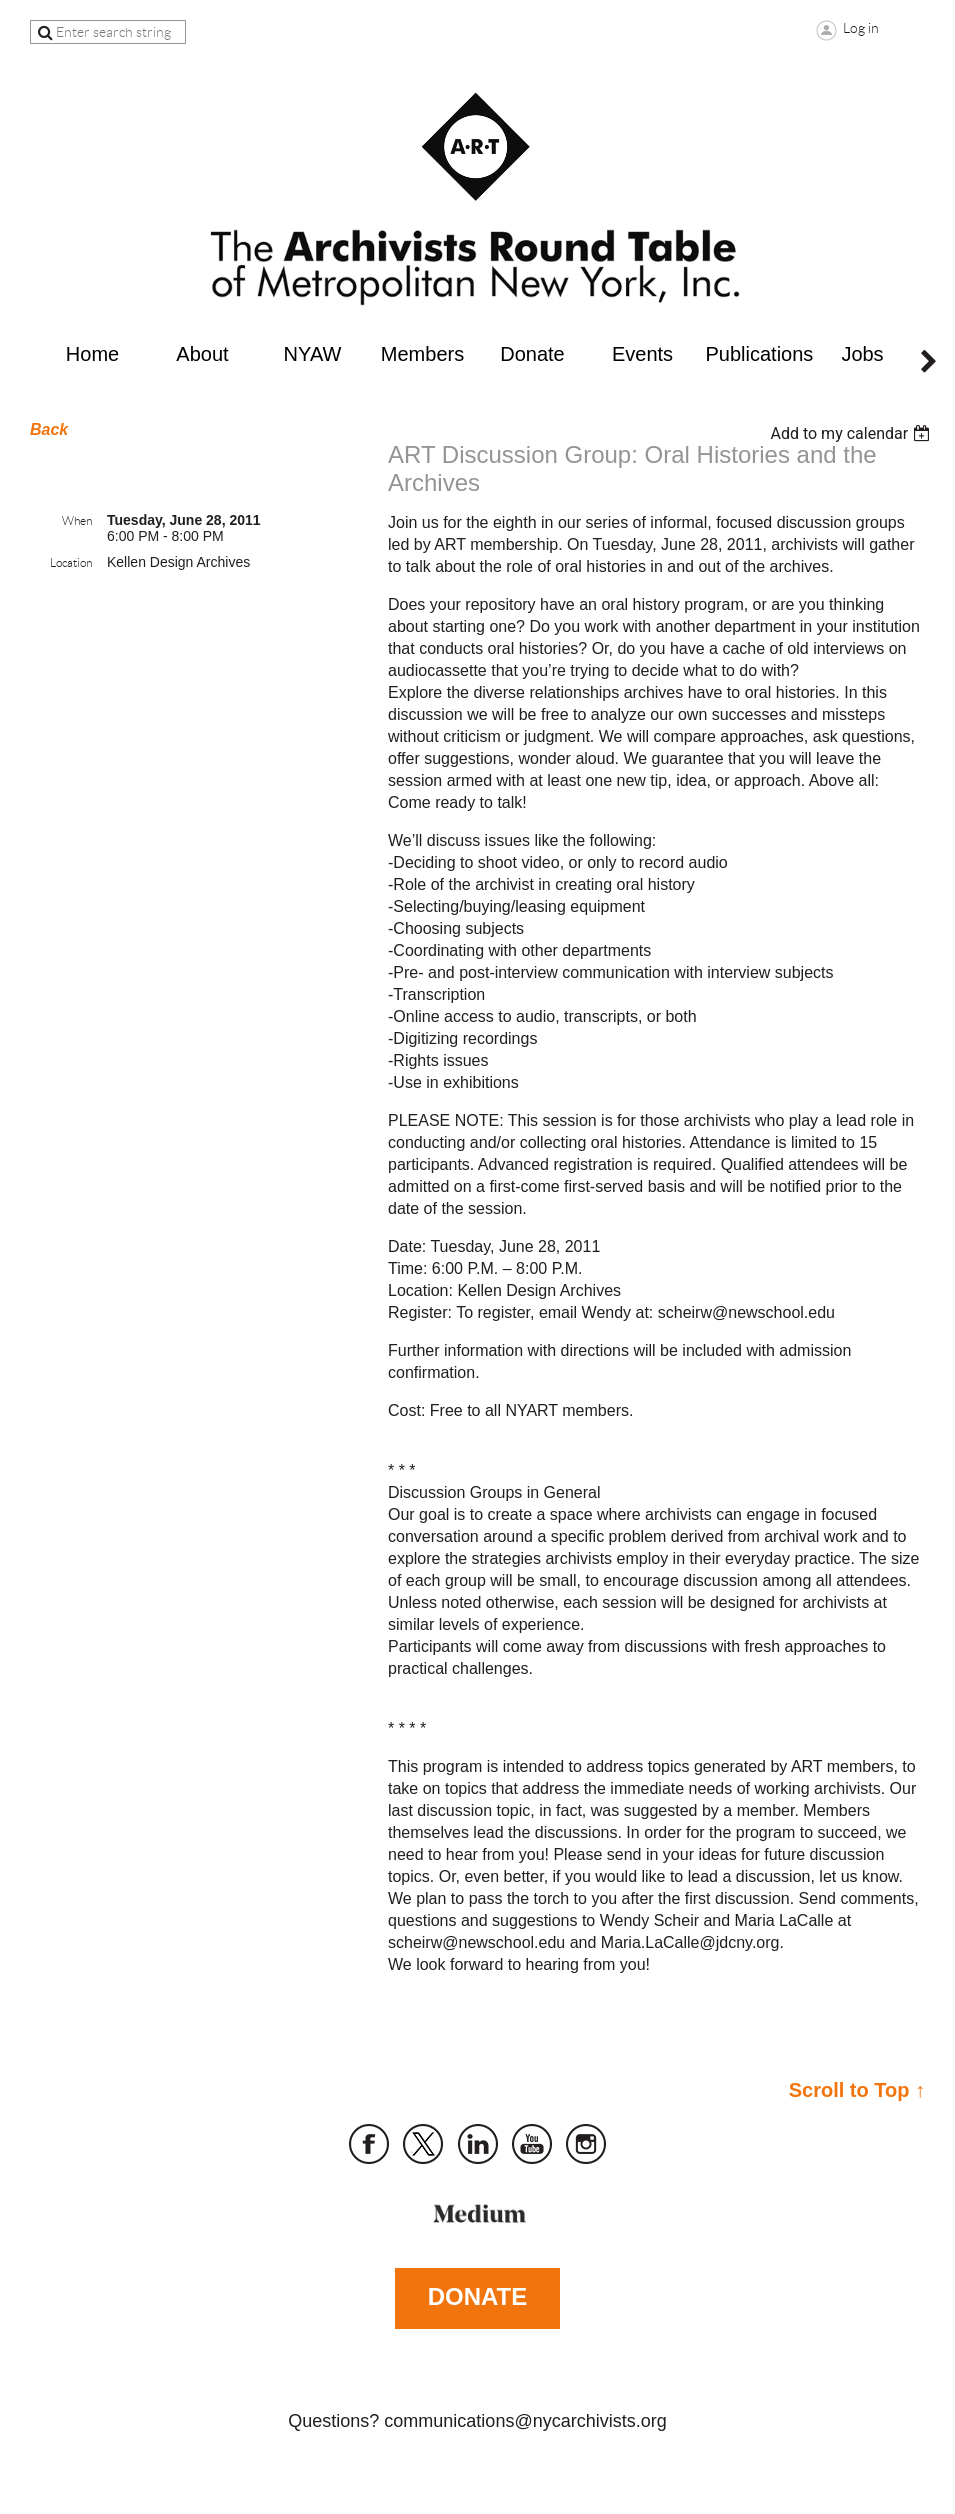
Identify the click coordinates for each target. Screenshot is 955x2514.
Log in (861, 28)
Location (71, 562)
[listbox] (852, 433)
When (77, 520)
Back (49, 429)
